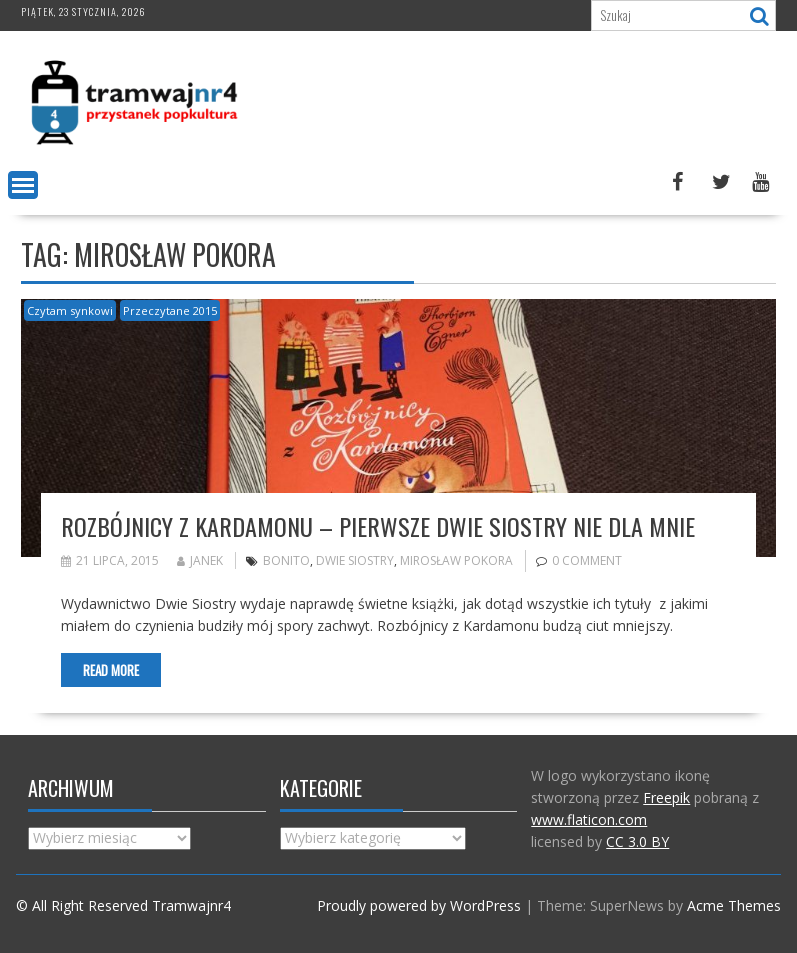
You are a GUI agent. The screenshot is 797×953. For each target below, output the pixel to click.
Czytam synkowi (70, 310)
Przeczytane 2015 (170, 310)
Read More (111, 670)
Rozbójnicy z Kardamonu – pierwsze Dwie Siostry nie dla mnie (378, 526)
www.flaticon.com (589, 819)
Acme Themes (734, 905)
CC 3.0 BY (637, 841)
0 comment (587, 560)
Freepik (666, 797)
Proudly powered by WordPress (419, 905)
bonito (286, 560)
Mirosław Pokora (456, 560)
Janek (200, 560)
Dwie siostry (355, 560)
